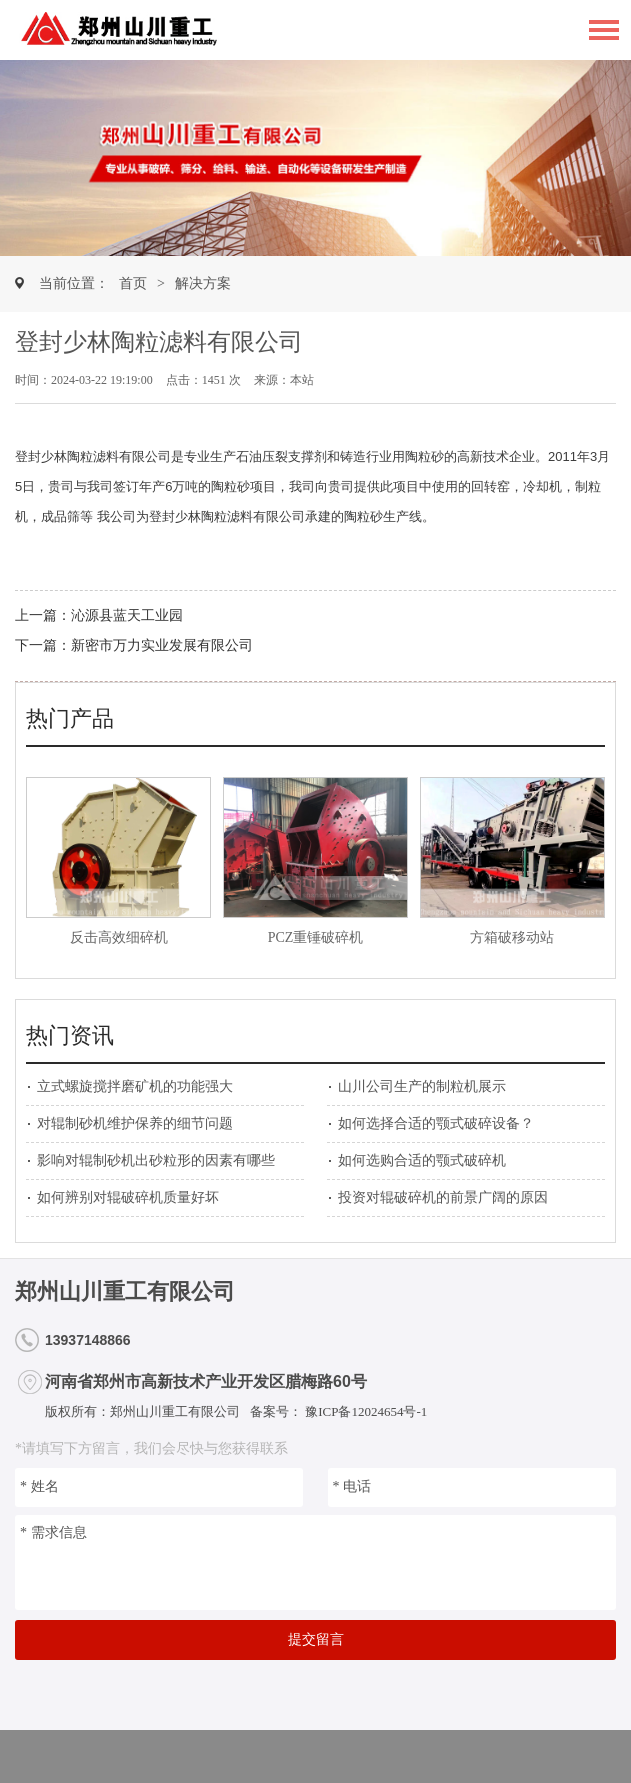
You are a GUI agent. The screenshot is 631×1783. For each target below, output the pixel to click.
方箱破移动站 (512, 937)
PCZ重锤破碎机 (316, 937)
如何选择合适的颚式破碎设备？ (436, 1123)
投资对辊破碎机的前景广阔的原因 (443, 1197)
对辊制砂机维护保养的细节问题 (135, 1123)
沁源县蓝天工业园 (127, 615)
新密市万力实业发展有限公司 (162, 645)
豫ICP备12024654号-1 (364, 1411)
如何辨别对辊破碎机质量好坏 (128, 1197)
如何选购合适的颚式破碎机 (422, 1160)
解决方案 (203, 283)
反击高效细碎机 (119, 937)
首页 (133, 283)
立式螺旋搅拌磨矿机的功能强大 (135, 1086)
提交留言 (316, 1639)
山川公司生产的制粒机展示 (422, 1086)
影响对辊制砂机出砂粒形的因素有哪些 (156, 1160)
